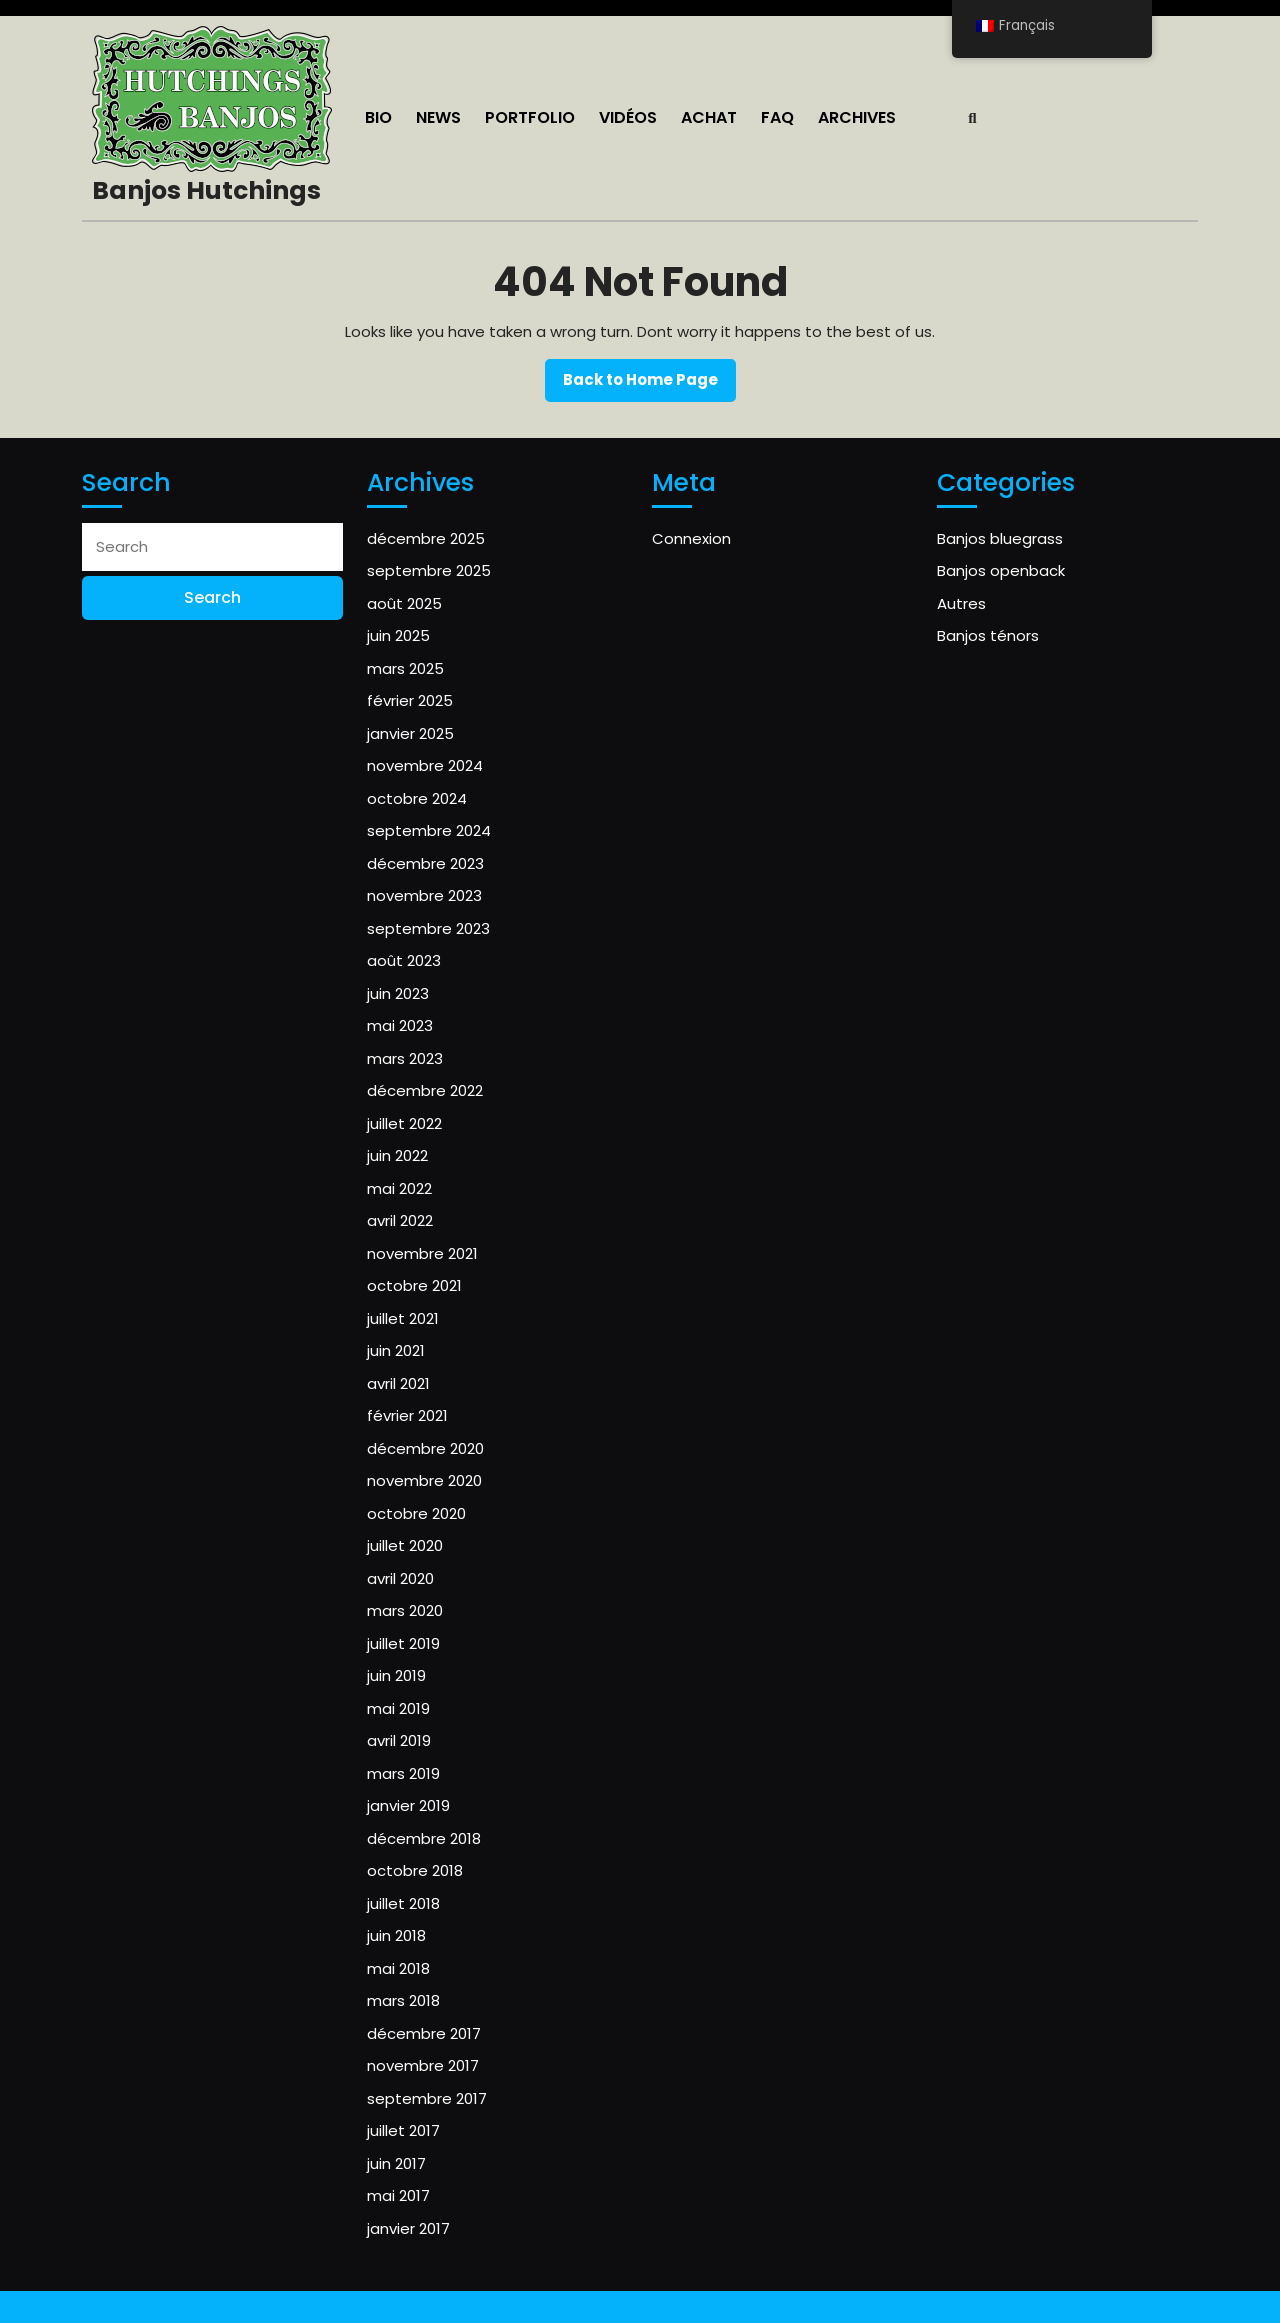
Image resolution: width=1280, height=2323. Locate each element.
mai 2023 (400, 1025)
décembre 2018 (424, 1838)
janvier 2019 (408, 1805)
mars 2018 (403, 2000)
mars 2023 (405, 1058)
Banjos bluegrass (1000, 538)
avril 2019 (399, 1740)
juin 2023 (398, 993)
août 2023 (404, 960)
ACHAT (709, 117)
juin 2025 (398, 635)
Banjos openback (1001, 570)
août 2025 (404, 603)
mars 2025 (405, 668)
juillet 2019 (403, 1643)
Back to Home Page (649, 385)
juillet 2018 (403, 1903)
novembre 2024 (425, 765)
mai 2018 (398, 1968)
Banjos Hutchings (206, 190)
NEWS (438, 117)
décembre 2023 (425, 863)
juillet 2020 (405, 1545)
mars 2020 (405, 1610)
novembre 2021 (422, 1253)
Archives (857, 117)
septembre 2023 (428, 928)
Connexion (691, 538)
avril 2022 (400, 1220)
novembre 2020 (424, 1480)
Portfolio (530, 117)
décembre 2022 (425, 1090)
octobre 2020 (416, 1513)
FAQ (777, 117)
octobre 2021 (414, 1285)
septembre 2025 (429, 570)
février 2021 (407, 1415)
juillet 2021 (403, 1318)
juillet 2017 (403, 2130)
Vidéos (628, 117)
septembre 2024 (429, 830)
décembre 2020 (425, 1448)
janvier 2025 (410, 733)
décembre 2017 (424, 2033)
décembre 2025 (426, 538)
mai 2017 (398, 2195)
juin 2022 (397, 1155)
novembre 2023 (424, 895)
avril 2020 (400, 1578)
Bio (378, 117)
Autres (961, 603)
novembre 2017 (423, 2065)
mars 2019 (403, 1773)
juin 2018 (396, 1935)
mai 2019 (398, 1708)
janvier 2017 (408, 2228)
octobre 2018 (415, 1870)
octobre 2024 (417, 798)
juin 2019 (396, 1675)
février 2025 (410, 700)
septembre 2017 (427, 2098)
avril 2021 (398, 1383)
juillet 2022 (404, 1123)
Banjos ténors (988, 635)
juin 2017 (396, 2163)
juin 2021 (396, 1350)
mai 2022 (399, 1188)
